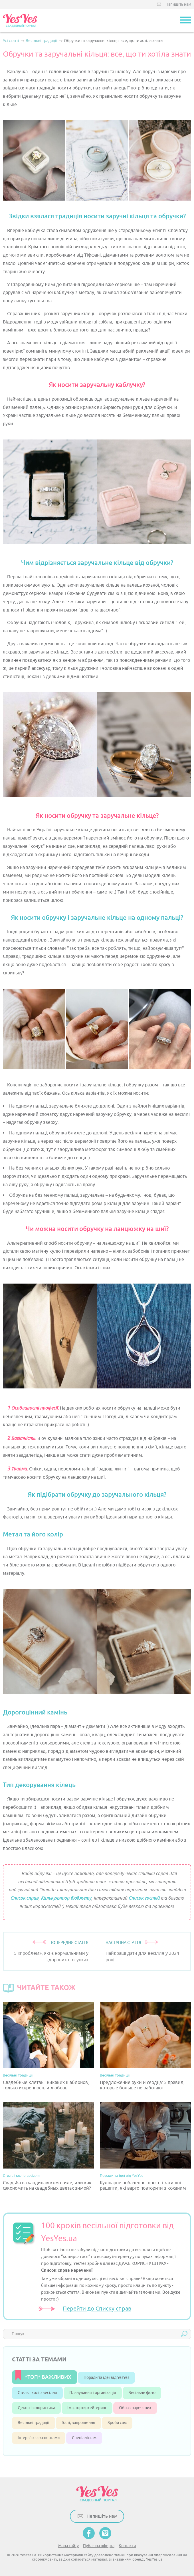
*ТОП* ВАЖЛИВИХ (48, 2377)
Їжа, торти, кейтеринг (87, 2407)
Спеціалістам (84, 2437)
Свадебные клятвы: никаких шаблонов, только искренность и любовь (46, 2085)
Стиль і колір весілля (21, 2175)
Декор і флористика (36, 2407)
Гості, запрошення (78, 2422)
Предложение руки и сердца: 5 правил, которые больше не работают (142, 2085)
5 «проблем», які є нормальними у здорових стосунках (51, 1957)
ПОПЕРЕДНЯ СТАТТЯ (68, 1942)
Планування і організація (92, 2392)
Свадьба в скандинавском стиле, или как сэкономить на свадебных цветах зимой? (47, 2185)
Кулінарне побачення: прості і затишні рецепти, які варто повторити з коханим (143, 2185)
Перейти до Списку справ (97, 2308)
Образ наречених (135, 2407)
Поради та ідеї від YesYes (121, 2175)
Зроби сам (117, 2422)
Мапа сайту (68, 2545)
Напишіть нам (178, 4)
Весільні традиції (18, 2075)
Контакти (127, 2545)
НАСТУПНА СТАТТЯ (123, 1942)
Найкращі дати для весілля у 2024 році (142, 1957)
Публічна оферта (98, 2545)
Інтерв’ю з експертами (39, 2437)
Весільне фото (141, 2392)
